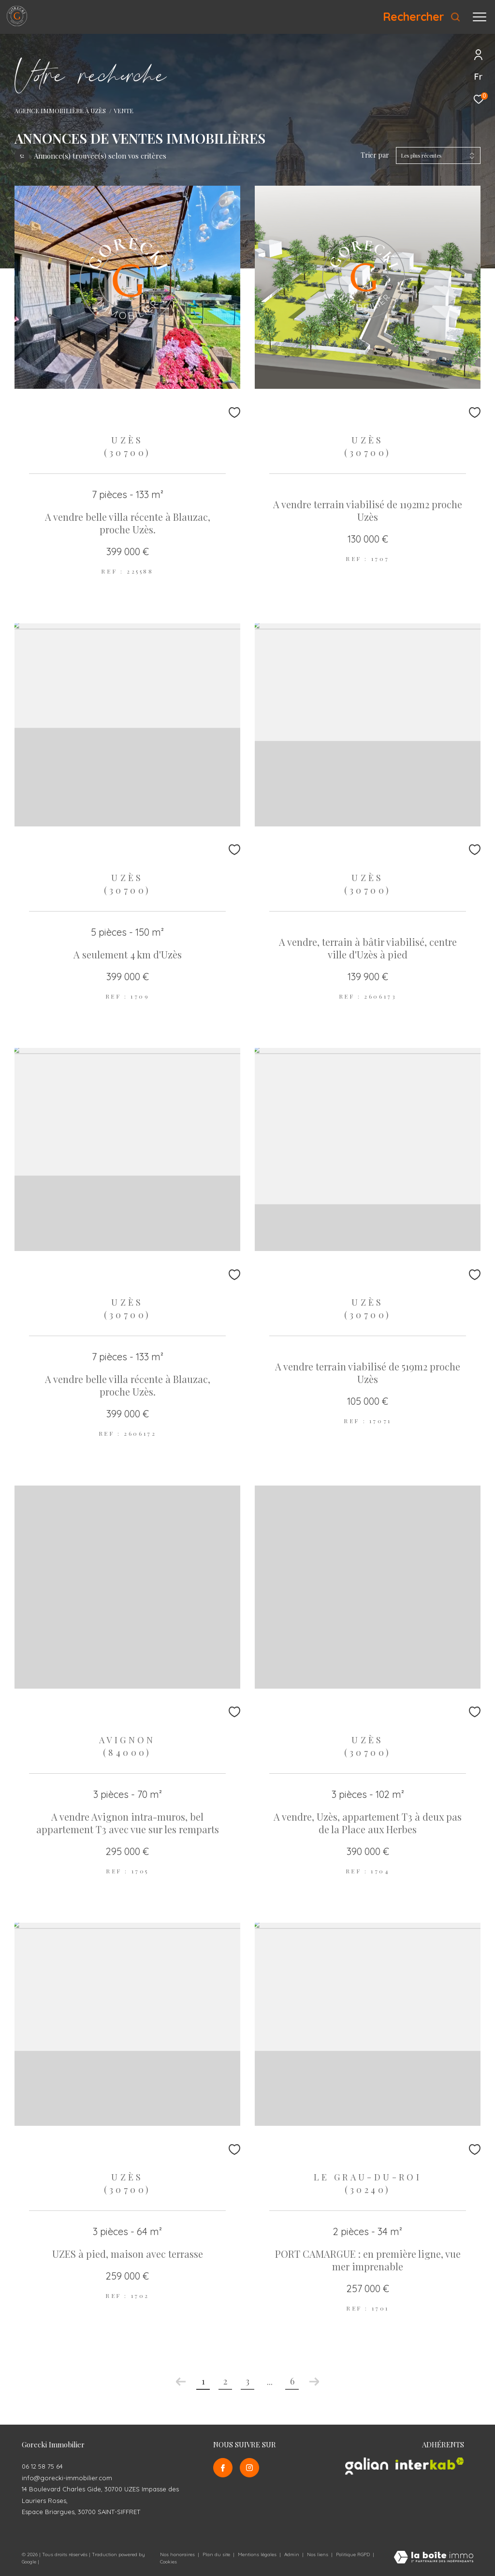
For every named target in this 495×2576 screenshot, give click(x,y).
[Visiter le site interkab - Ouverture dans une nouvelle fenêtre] (430, 2464)
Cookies (168, 2562)
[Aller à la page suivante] (314, 2381)
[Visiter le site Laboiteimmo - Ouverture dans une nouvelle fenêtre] (433, 2558)
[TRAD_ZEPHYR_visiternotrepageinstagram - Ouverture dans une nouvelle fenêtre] (249, 2467)
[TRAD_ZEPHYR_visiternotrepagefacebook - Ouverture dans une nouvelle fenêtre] (223, 2467)
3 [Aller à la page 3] (247, 2381)
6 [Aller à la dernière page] (292, 2381)
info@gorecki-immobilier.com (67, 2478)
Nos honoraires (177, 2554)
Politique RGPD (353, 2554)
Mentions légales (258, 2554)
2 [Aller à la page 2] (225, 2381)
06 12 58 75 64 (42, 2466)
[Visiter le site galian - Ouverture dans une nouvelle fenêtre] (366, 2466)
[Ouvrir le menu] (479, 17)
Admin (292, 2554)
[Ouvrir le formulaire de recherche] (422, 17)
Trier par (375, 155)
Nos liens (318, 2554)
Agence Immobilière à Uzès (60, 110)
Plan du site (217, 2554)
